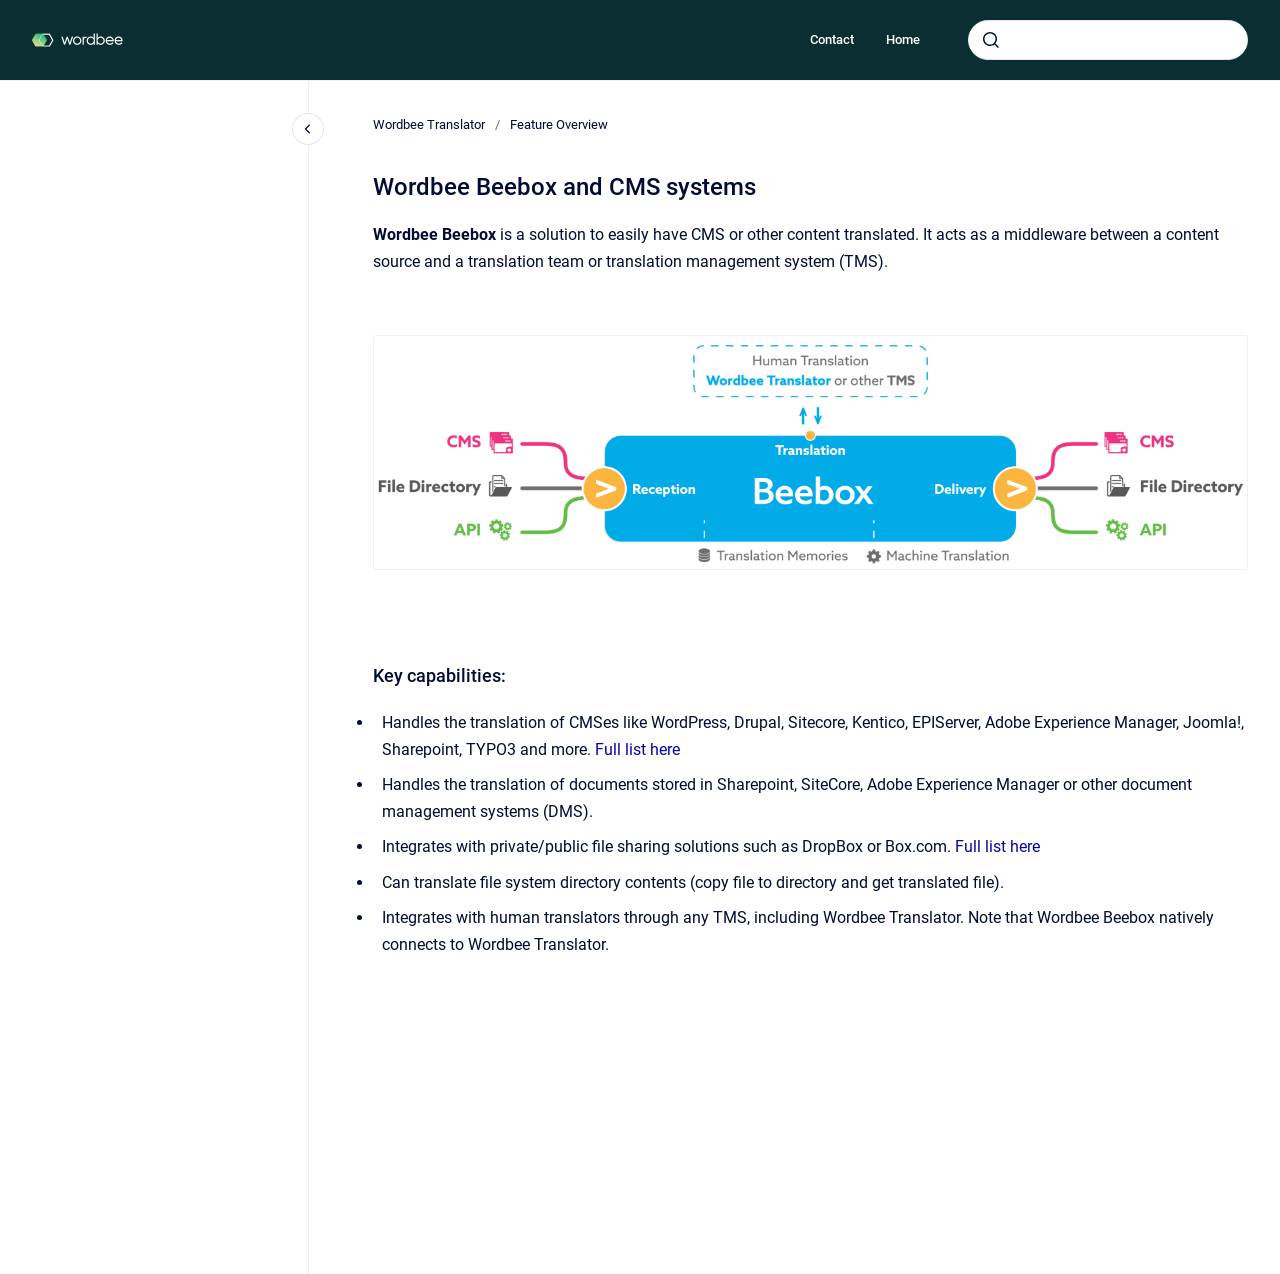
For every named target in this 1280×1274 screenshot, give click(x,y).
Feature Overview (559, 124)
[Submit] (991, 40)
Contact (832, 39)
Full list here (637, 749)
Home (903, 39)
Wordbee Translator (429, 124)
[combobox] (1108, 40)
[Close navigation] (308, 129)
